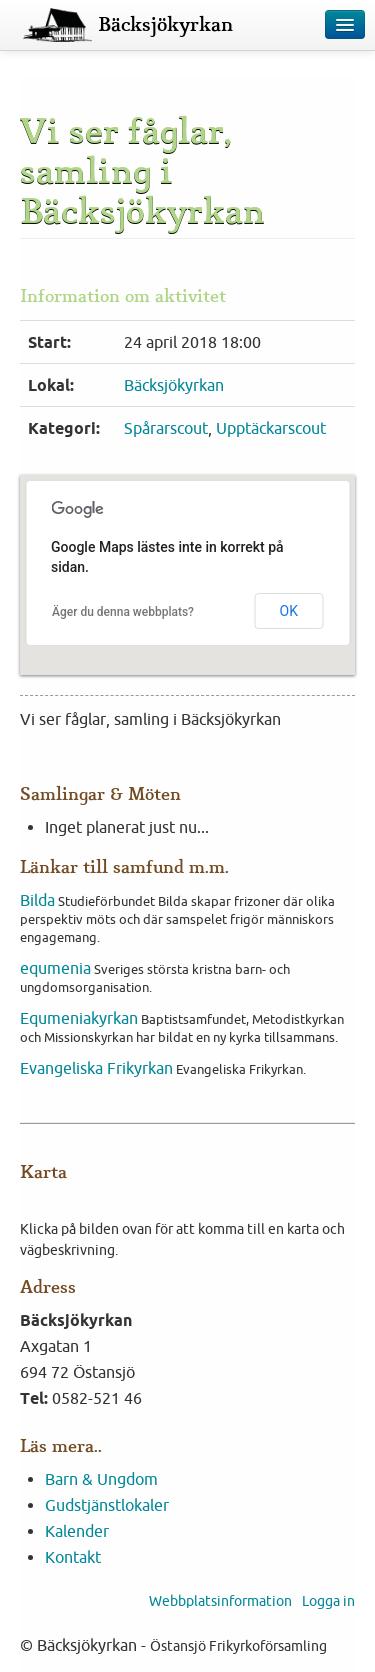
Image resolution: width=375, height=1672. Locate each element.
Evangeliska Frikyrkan (96, 1068)
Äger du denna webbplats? (123, 612)
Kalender (77, 1531)
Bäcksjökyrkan (165, 25)
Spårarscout (166, 428)
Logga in (328, 1601)
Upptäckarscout (271, 428)
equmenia (55, 968)
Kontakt (73, 1557)
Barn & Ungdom (101, 1479)
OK (289, 611)
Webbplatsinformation (220, 1601)
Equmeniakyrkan (79, 1018)
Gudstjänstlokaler (107, 1505)
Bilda (37, 900)
